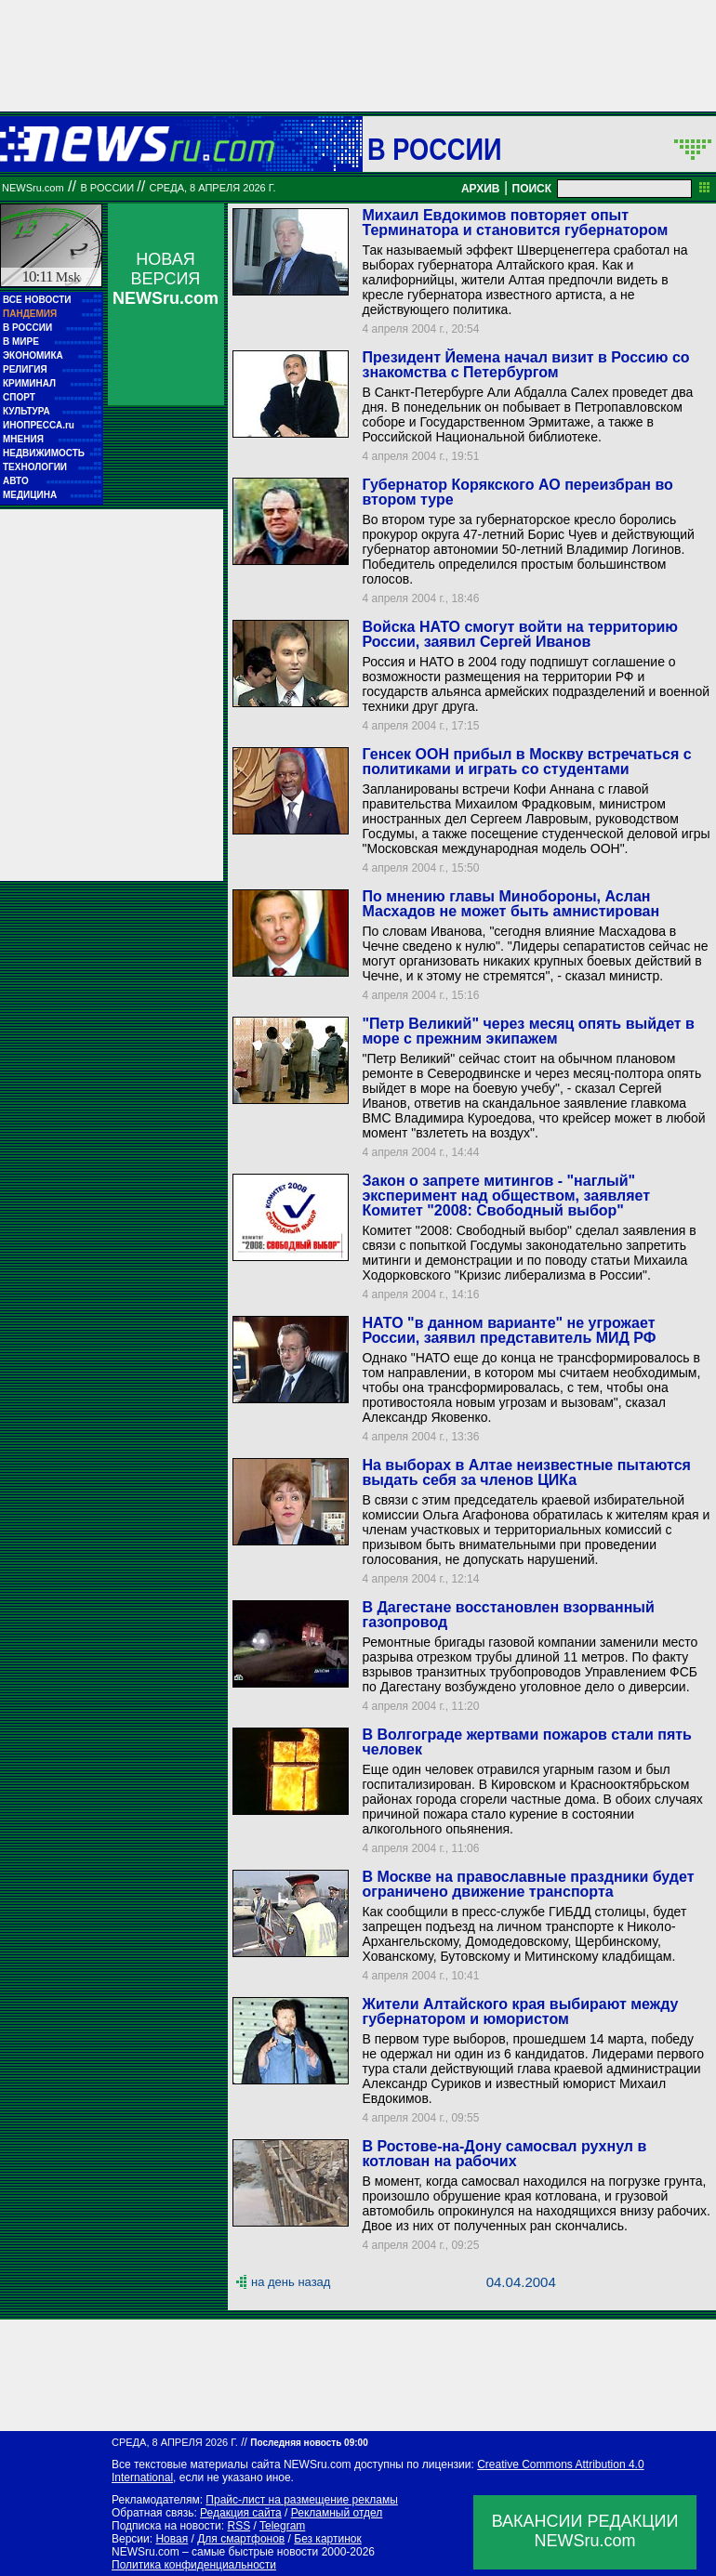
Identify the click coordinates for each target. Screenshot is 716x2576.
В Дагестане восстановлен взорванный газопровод (508, 1614)
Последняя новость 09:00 (308, 2443)
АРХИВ (480, 188)
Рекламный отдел (337, 2512)
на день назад (290, 2282)
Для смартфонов (241, 2538)
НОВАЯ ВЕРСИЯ (166, 279)
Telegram (282, 2525)
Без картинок (327, 2538)
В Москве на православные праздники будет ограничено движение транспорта (528, 1884)
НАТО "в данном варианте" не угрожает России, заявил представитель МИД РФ (509, 1330)
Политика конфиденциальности (194, 2564)
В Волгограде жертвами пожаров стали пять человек (526, 1742)
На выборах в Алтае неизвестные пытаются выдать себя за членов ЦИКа (526, 1472)
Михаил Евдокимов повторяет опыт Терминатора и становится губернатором (515, 222)
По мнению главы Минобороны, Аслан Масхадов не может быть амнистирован (510, 903)
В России (434, 148)
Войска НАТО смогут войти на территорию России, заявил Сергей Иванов (519, 634)
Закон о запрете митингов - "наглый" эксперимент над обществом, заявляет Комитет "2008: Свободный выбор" (506, 1195)
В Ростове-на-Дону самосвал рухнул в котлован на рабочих (504, 2153)
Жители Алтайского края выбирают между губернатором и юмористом (520, 2011)
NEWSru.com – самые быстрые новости (215, 2551)
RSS (238, 2525)
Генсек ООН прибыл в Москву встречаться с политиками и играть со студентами (526, 761)
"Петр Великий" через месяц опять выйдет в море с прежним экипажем (528, 1031)
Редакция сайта (241, 2512)
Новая (171, 2538)
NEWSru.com (33, 187)
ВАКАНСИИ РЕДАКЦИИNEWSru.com (585, 2531)
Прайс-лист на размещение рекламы (302, 2499)
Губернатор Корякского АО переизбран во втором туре (517, 492)
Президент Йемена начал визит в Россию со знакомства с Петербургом (525, 364)
